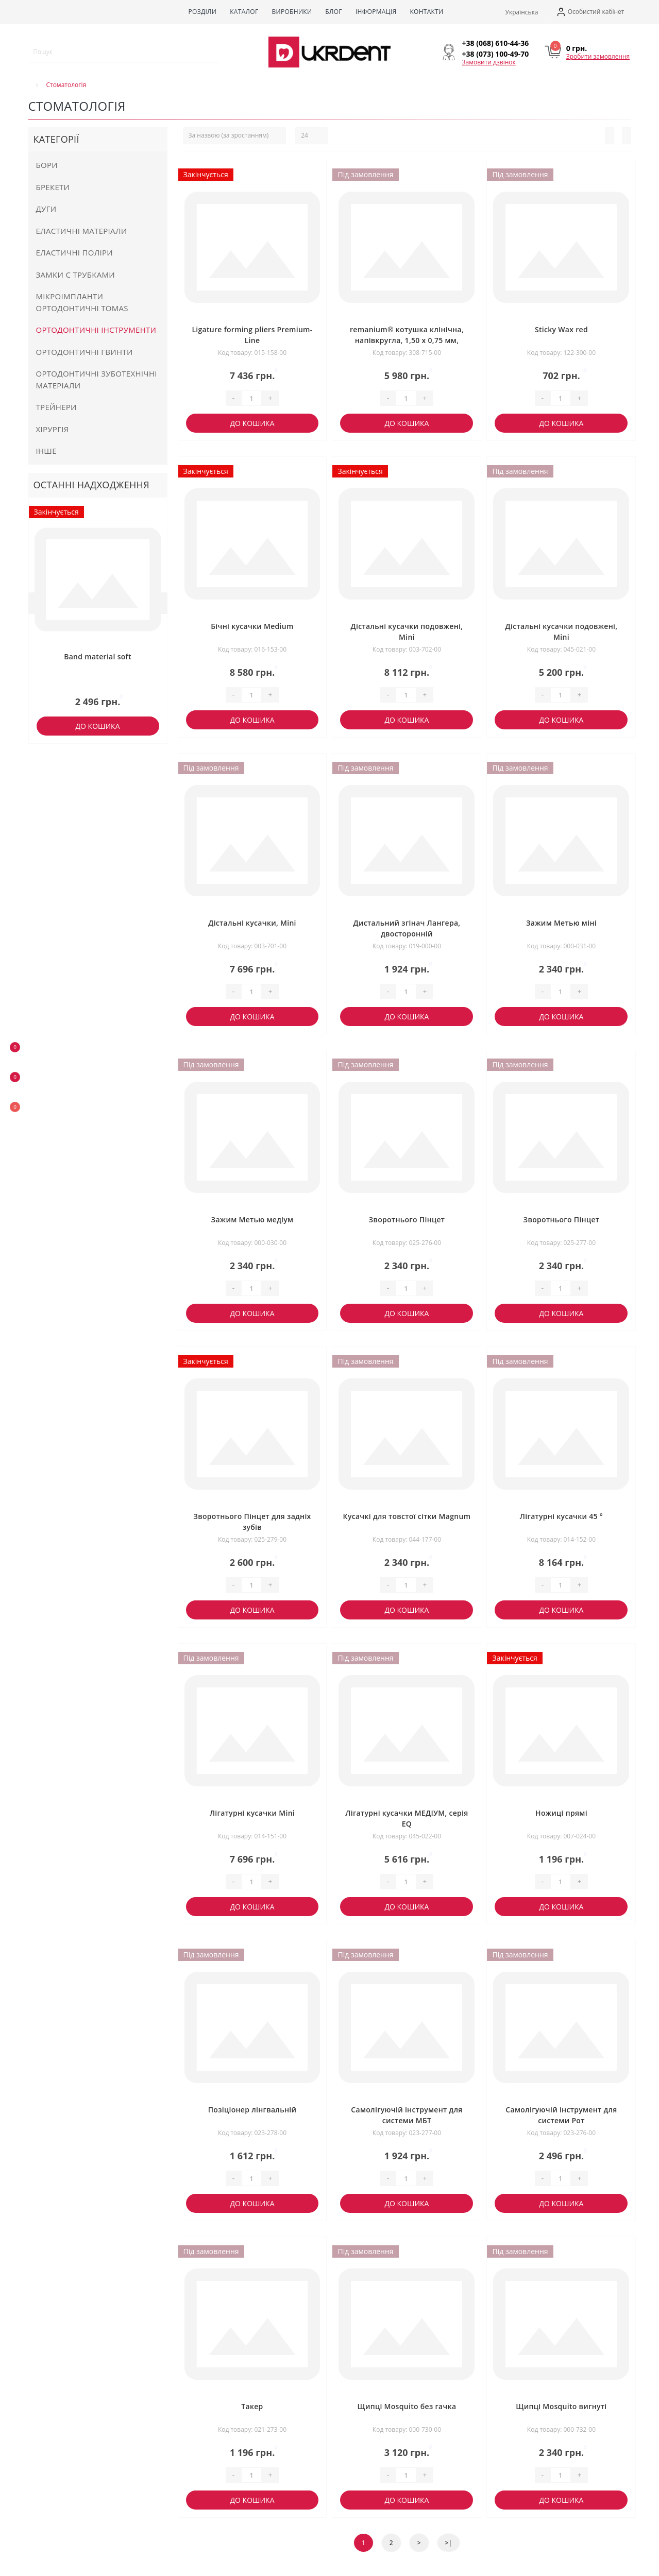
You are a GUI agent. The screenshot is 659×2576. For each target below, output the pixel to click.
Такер (252, 2406)
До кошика (97, 726)
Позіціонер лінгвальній (252, 2109)
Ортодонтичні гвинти (84, 352)
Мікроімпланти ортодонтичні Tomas (82, 302)
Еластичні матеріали (81, 231)
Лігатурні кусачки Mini (252, 1813)
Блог (333, 11)
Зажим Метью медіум (252, 1219)
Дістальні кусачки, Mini (252, 923)
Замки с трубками (75, 274)
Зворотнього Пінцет (407, 1219)
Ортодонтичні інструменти (96, 330)
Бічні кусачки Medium (252, 626)
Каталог (244, 11)
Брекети (53, 187)
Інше (46, 451)
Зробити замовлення (598, 56)
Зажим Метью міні (561, 923)
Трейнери (56, 407)
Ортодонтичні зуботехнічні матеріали (96, 379)
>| (448, 2542)
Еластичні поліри (74, 252)
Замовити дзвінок (489, 62)
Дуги (46, 208)
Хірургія (52, 429)
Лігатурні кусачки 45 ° (561, 1516)
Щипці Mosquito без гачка (407, 2406)
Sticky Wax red (561, 329)
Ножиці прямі (561, 1813)
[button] (590, 12)
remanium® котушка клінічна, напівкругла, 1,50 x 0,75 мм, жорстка (407, 340)
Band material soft (97, 656)
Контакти (426, 11)
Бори (47, 165)
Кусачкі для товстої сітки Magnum (407, 1516)
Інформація (376, 11)
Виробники (292, 11)
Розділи (202, 11)
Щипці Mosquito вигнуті (561, 2406)
